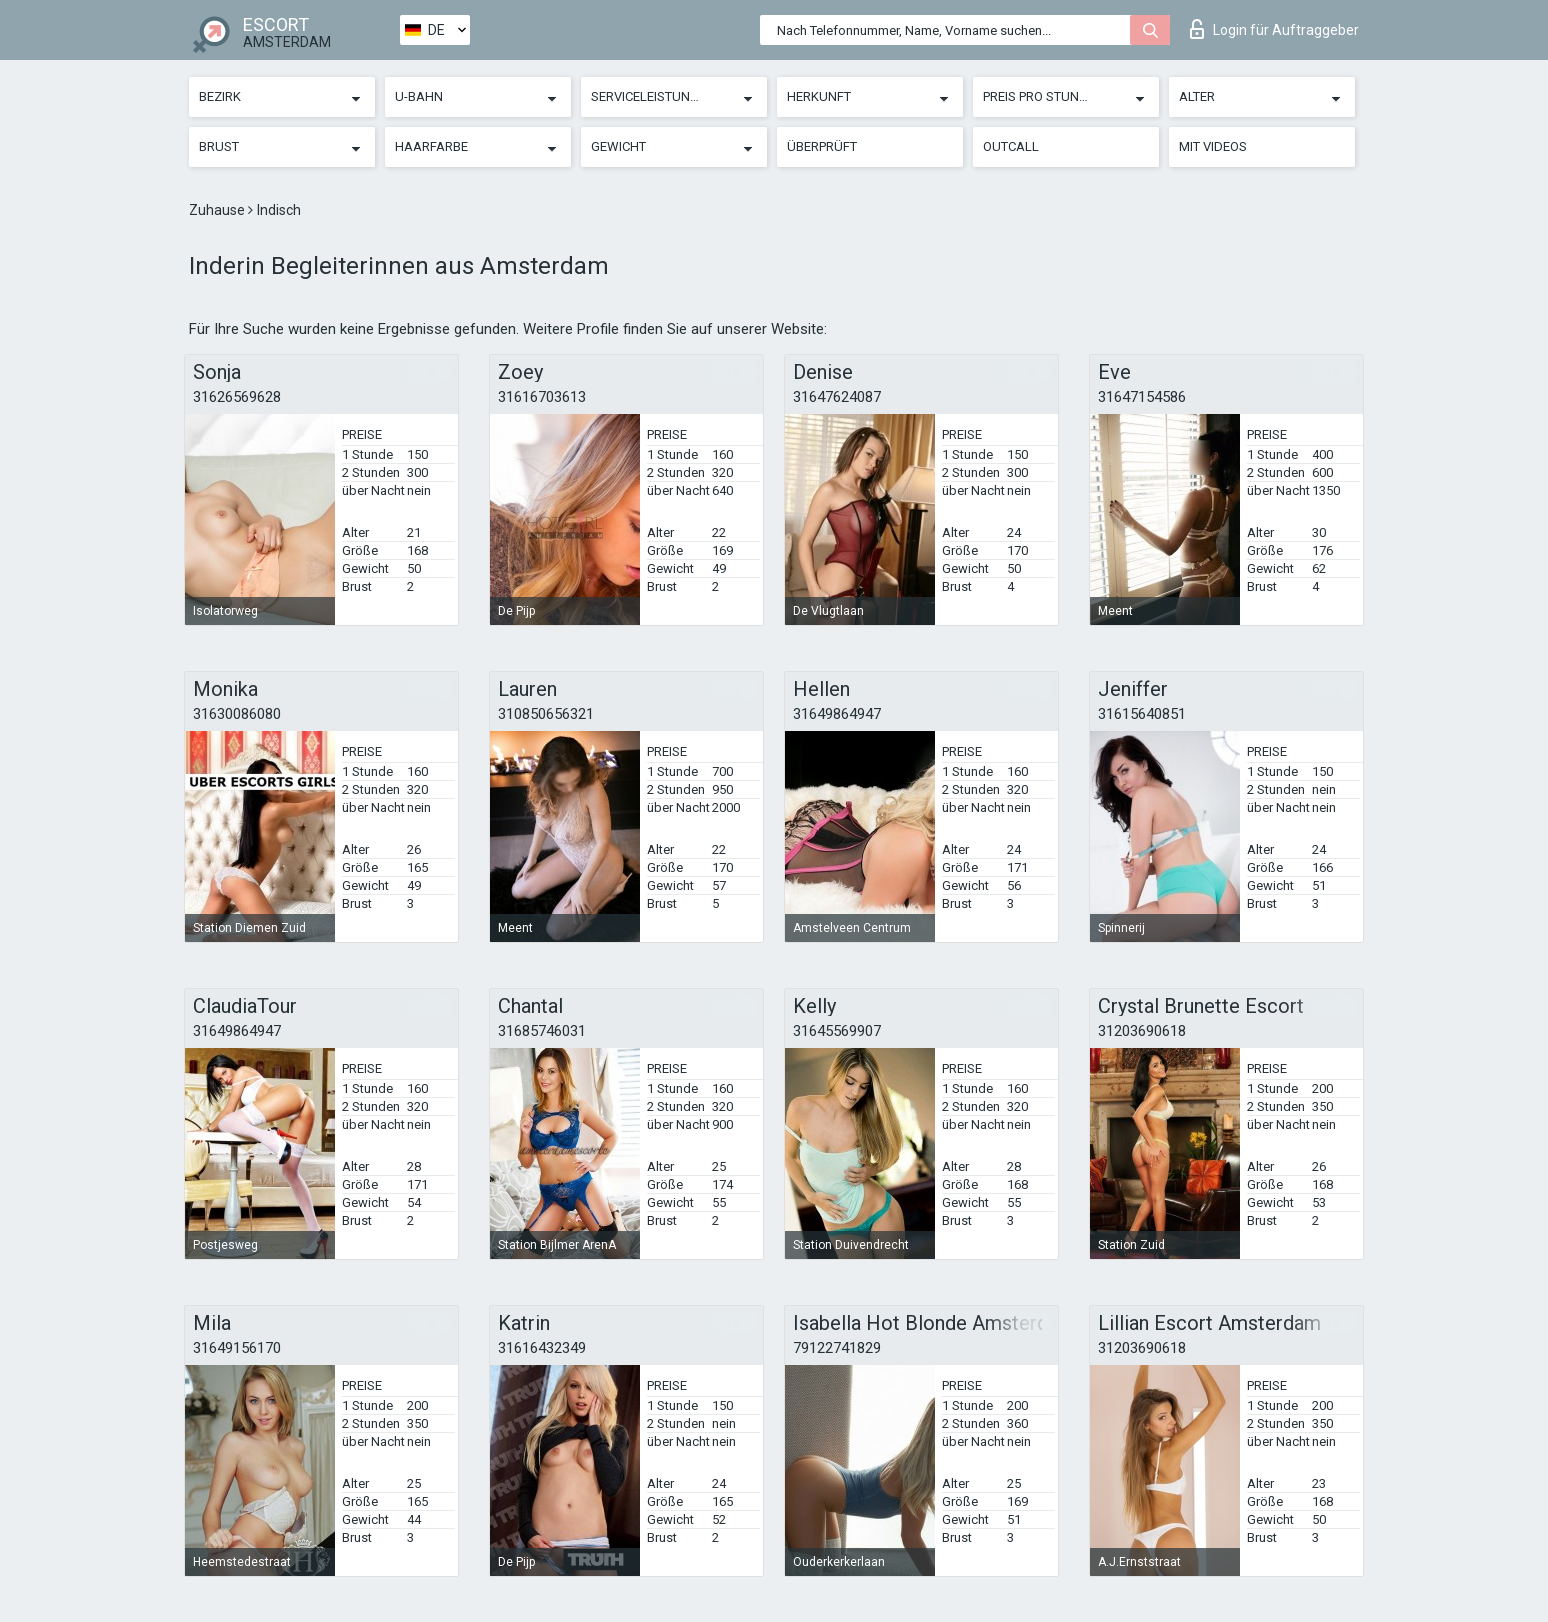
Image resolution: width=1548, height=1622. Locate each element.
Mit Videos (1213, 146)
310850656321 (546, 714)
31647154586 (1142, 397)
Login (1274, 29)
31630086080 (237, 714)
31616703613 (542, 397)
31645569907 (837, 1031)
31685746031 (542, 1031)
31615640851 (1142, 714)
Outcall (1011, 146)
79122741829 (837, 1348)
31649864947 (837, 714)
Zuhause (218, 210)
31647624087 (837, 397)
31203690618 (1142, 1031)
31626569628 (237, 397)
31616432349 (542, 1348)
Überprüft (822, 146)
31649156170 (237, 1348)
